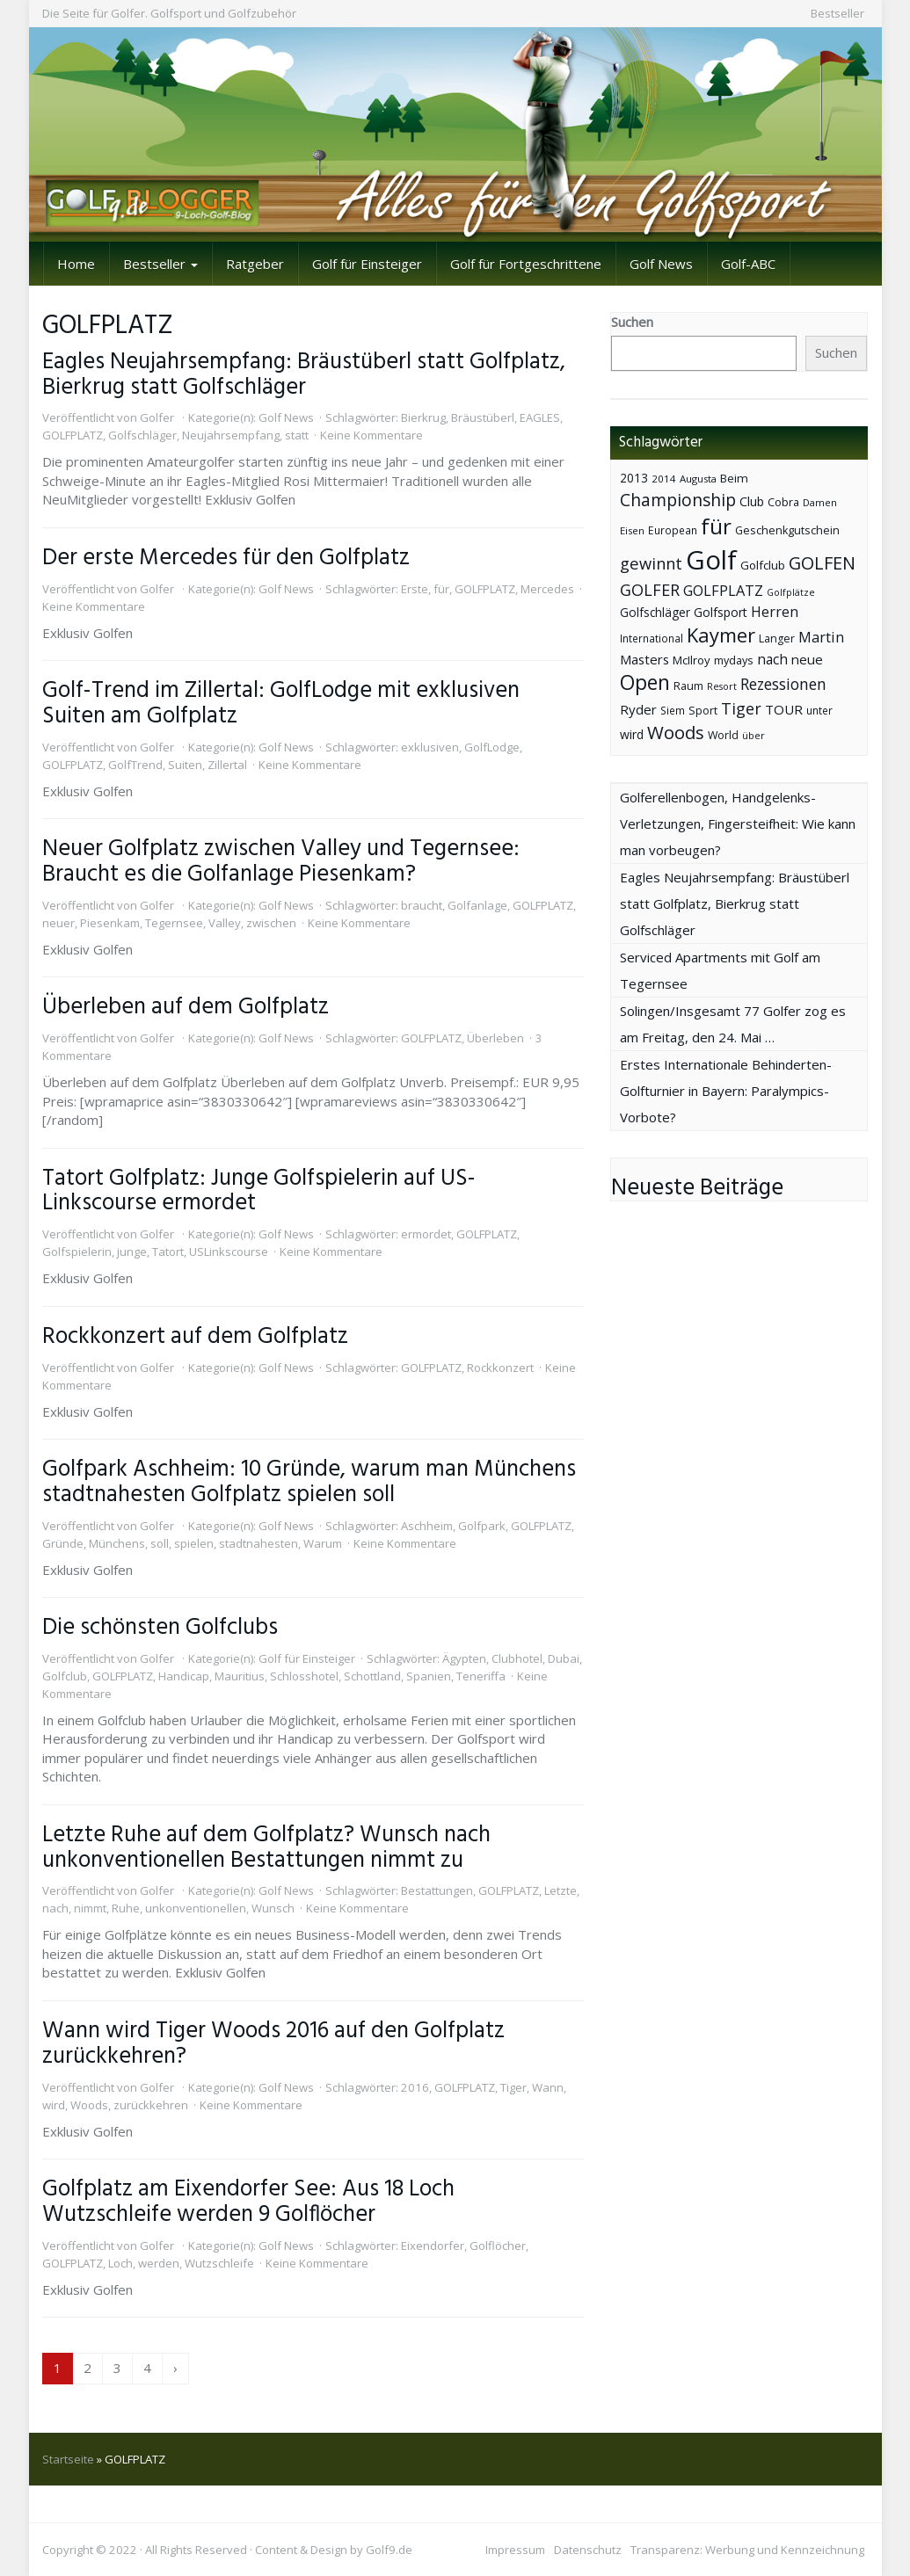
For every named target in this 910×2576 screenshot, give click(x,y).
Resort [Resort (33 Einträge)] (722, 686)
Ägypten (464, 1658)
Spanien (428, 1676)
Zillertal (227, 765)
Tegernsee (174, 923)
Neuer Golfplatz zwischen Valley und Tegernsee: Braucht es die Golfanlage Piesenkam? (281, 862)
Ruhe (126, 1908)
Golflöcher (498, 2245)
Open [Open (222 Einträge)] (645, 682)
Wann (548, 2087)
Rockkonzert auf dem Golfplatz (195, 1336)
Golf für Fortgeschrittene (525, 263)
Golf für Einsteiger (367, 263)
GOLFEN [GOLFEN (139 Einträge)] (822, 563)
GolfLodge (492, 747)
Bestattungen (437, 1890)
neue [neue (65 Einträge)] (807, 659)
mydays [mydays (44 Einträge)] (733, 660)
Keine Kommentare (371, 435)
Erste (414, 589)
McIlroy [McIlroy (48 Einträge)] (691, 660)
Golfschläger (142, 435)
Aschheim (427, 1526)
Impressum (515, 2550)
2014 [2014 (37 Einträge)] (664, 478)
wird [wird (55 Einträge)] (632, 734)
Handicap (183, 1676)
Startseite (68, 2459)
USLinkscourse (228, 1251)
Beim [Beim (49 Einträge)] (734, 478)
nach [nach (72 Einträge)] (772, 659)
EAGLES (540, 417)
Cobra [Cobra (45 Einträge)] (783, 502)
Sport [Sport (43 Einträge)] (702, 710)
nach (55, 1908)
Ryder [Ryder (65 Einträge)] (638, 709)
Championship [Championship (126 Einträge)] (678, 500)
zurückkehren (150, 2105)
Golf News (661, 263)
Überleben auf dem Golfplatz (185, 1007)
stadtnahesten (258, 1543)
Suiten (185, 765)
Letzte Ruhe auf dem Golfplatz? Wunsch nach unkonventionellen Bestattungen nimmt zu (266, 1848)
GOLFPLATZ (72, 435)
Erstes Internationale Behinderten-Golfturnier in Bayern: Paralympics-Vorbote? (726, 1091)
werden (158, 2263)
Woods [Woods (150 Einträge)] (675, 732)
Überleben (495, 1038)
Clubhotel (516, 1658)
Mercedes (547, 589)
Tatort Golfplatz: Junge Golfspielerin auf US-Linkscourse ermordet (259, 1191)
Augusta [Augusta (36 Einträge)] (698, 478)
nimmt (90, 1908)
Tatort (168, 1251)
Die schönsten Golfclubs (160, 1627)
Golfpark (482, 1526)
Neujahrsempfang (231, 435)
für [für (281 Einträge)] (716, 526)
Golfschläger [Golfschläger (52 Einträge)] (655, 612)
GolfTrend (135, 765)
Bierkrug (423, 417)
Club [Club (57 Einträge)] (751, 501)
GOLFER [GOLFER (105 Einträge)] (650, 589)
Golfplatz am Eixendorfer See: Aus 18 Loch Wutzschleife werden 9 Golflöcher (248, 2202)
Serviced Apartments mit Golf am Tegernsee (720, 970)
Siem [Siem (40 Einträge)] (672, 710)
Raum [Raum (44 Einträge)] (688, 685)
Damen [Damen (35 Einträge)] (820, 502)
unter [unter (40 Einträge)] (819, 710)
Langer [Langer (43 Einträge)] (777, 638)
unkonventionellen (195, 1908)
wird (53, 2105)
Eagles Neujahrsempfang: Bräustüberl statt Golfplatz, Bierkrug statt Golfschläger (303, 375)
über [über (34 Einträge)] (753, 735)
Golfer (157, 417)
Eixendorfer (432, 2245)
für (441, 589)
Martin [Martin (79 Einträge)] (821, 637)
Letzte (560, 1890)
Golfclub (64, 1676)
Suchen (632, 321)
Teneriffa (481, 1676)
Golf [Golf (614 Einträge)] (711, 559)
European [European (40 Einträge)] (672, 530)
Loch (120, 2263)
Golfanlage (477, 905)
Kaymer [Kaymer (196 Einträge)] (721, 635)
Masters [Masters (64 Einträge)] (644, 659)
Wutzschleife (219, 2263)
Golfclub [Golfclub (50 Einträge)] (762, 565)
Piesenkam (110, 923)
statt (297, 435)
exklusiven (430, 747)
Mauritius (240, 1676)
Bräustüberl (482, 417)
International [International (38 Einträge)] (651, 638)
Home (76, 263)
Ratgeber (255, 263)
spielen (194, 1543)
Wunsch (273, 1908)
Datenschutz (588, 2550)
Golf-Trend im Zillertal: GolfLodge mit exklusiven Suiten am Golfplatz (281, 703)
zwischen (271, 923)
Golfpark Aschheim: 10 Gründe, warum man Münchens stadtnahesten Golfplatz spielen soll (309, 1482)
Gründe (63, 1543)
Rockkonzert (500, 1367)
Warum (322, 1543)
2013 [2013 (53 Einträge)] (634, 477)
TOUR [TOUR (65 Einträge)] (784, 709)
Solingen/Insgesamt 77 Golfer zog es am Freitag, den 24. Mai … (733, 1024)
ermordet (426, 1234)
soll (159, 1543)
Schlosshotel (304, 1676)
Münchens (117, 1543)
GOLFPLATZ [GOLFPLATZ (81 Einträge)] (723, 590)
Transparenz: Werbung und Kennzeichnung (747, 2550)
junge (132, 1251)
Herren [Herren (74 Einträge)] (774, 611)
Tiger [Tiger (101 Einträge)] (741, 708)
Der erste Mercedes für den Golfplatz (226, 558)
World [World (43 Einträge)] (723, 735)
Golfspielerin (77, 1251)
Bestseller (837, 13)
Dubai (563, 1658)
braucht (421, 905)
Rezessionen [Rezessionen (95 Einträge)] (783, 683)
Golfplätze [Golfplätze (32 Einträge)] (791, 592)
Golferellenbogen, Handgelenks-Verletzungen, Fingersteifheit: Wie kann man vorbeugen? (737, 823)
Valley (224, 923)
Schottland (372, 1676)
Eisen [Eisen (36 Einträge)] (632, 530)
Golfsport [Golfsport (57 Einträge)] (720, 612)
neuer (58, 923)
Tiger (513, 2087)
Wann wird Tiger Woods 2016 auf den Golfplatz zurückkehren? (273, 2044)
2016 (415, 2087)
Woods (89, 2105)
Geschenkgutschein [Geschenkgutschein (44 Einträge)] (787, 530)
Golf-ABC (748, 263)
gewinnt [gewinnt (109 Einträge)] (651, 563)
